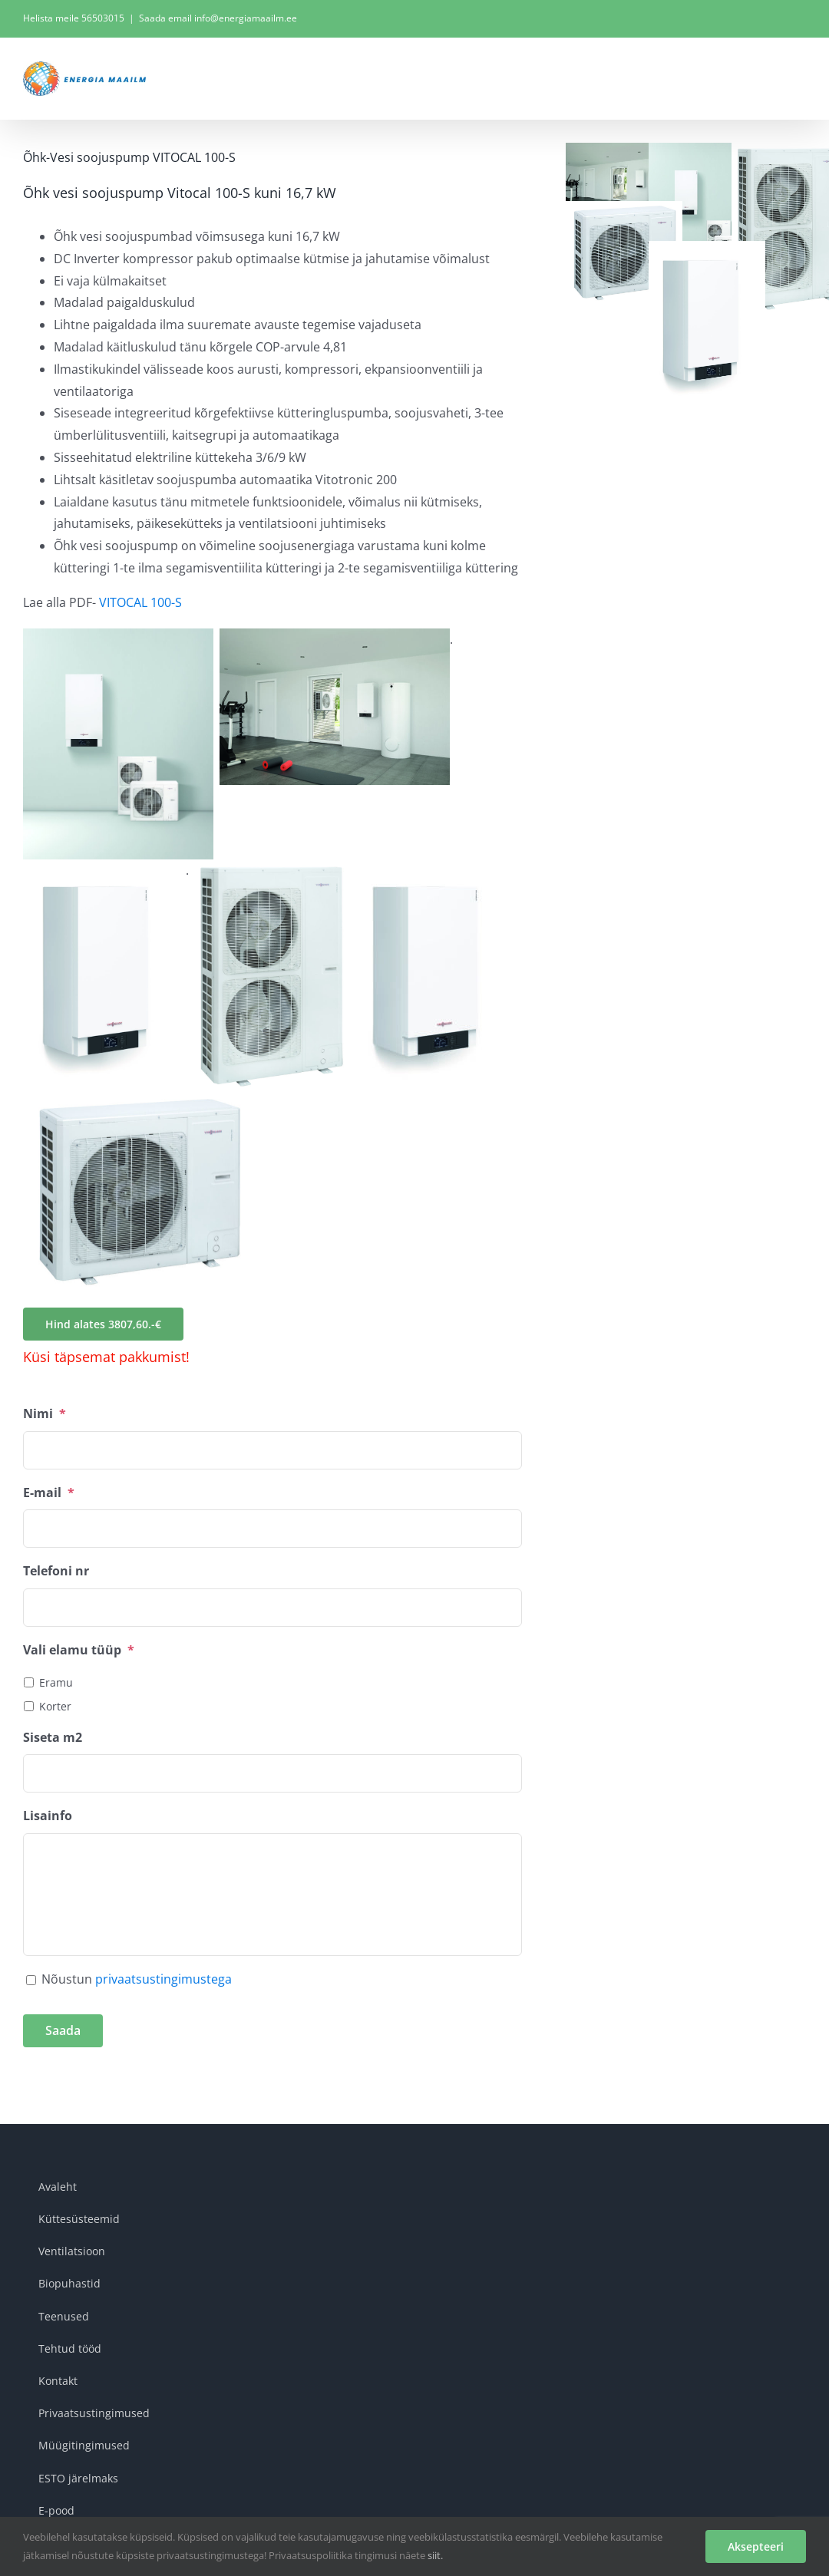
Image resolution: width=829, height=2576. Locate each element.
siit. (435, 2555)
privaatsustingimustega (163, 1979)
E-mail (48, 1493)
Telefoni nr (56, 1571)
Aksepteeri (756, 2546)
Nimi (44, 1414)
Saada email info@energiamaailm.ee (218, 18)
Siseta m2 (52, 1738)
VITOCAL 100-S (140, 602)
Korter (55, 1706)
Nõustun (136, 1979)
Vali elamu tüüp (78, 1650)
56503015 (102, 18)
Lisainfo (47, 1816)
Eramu (56, 1682)
